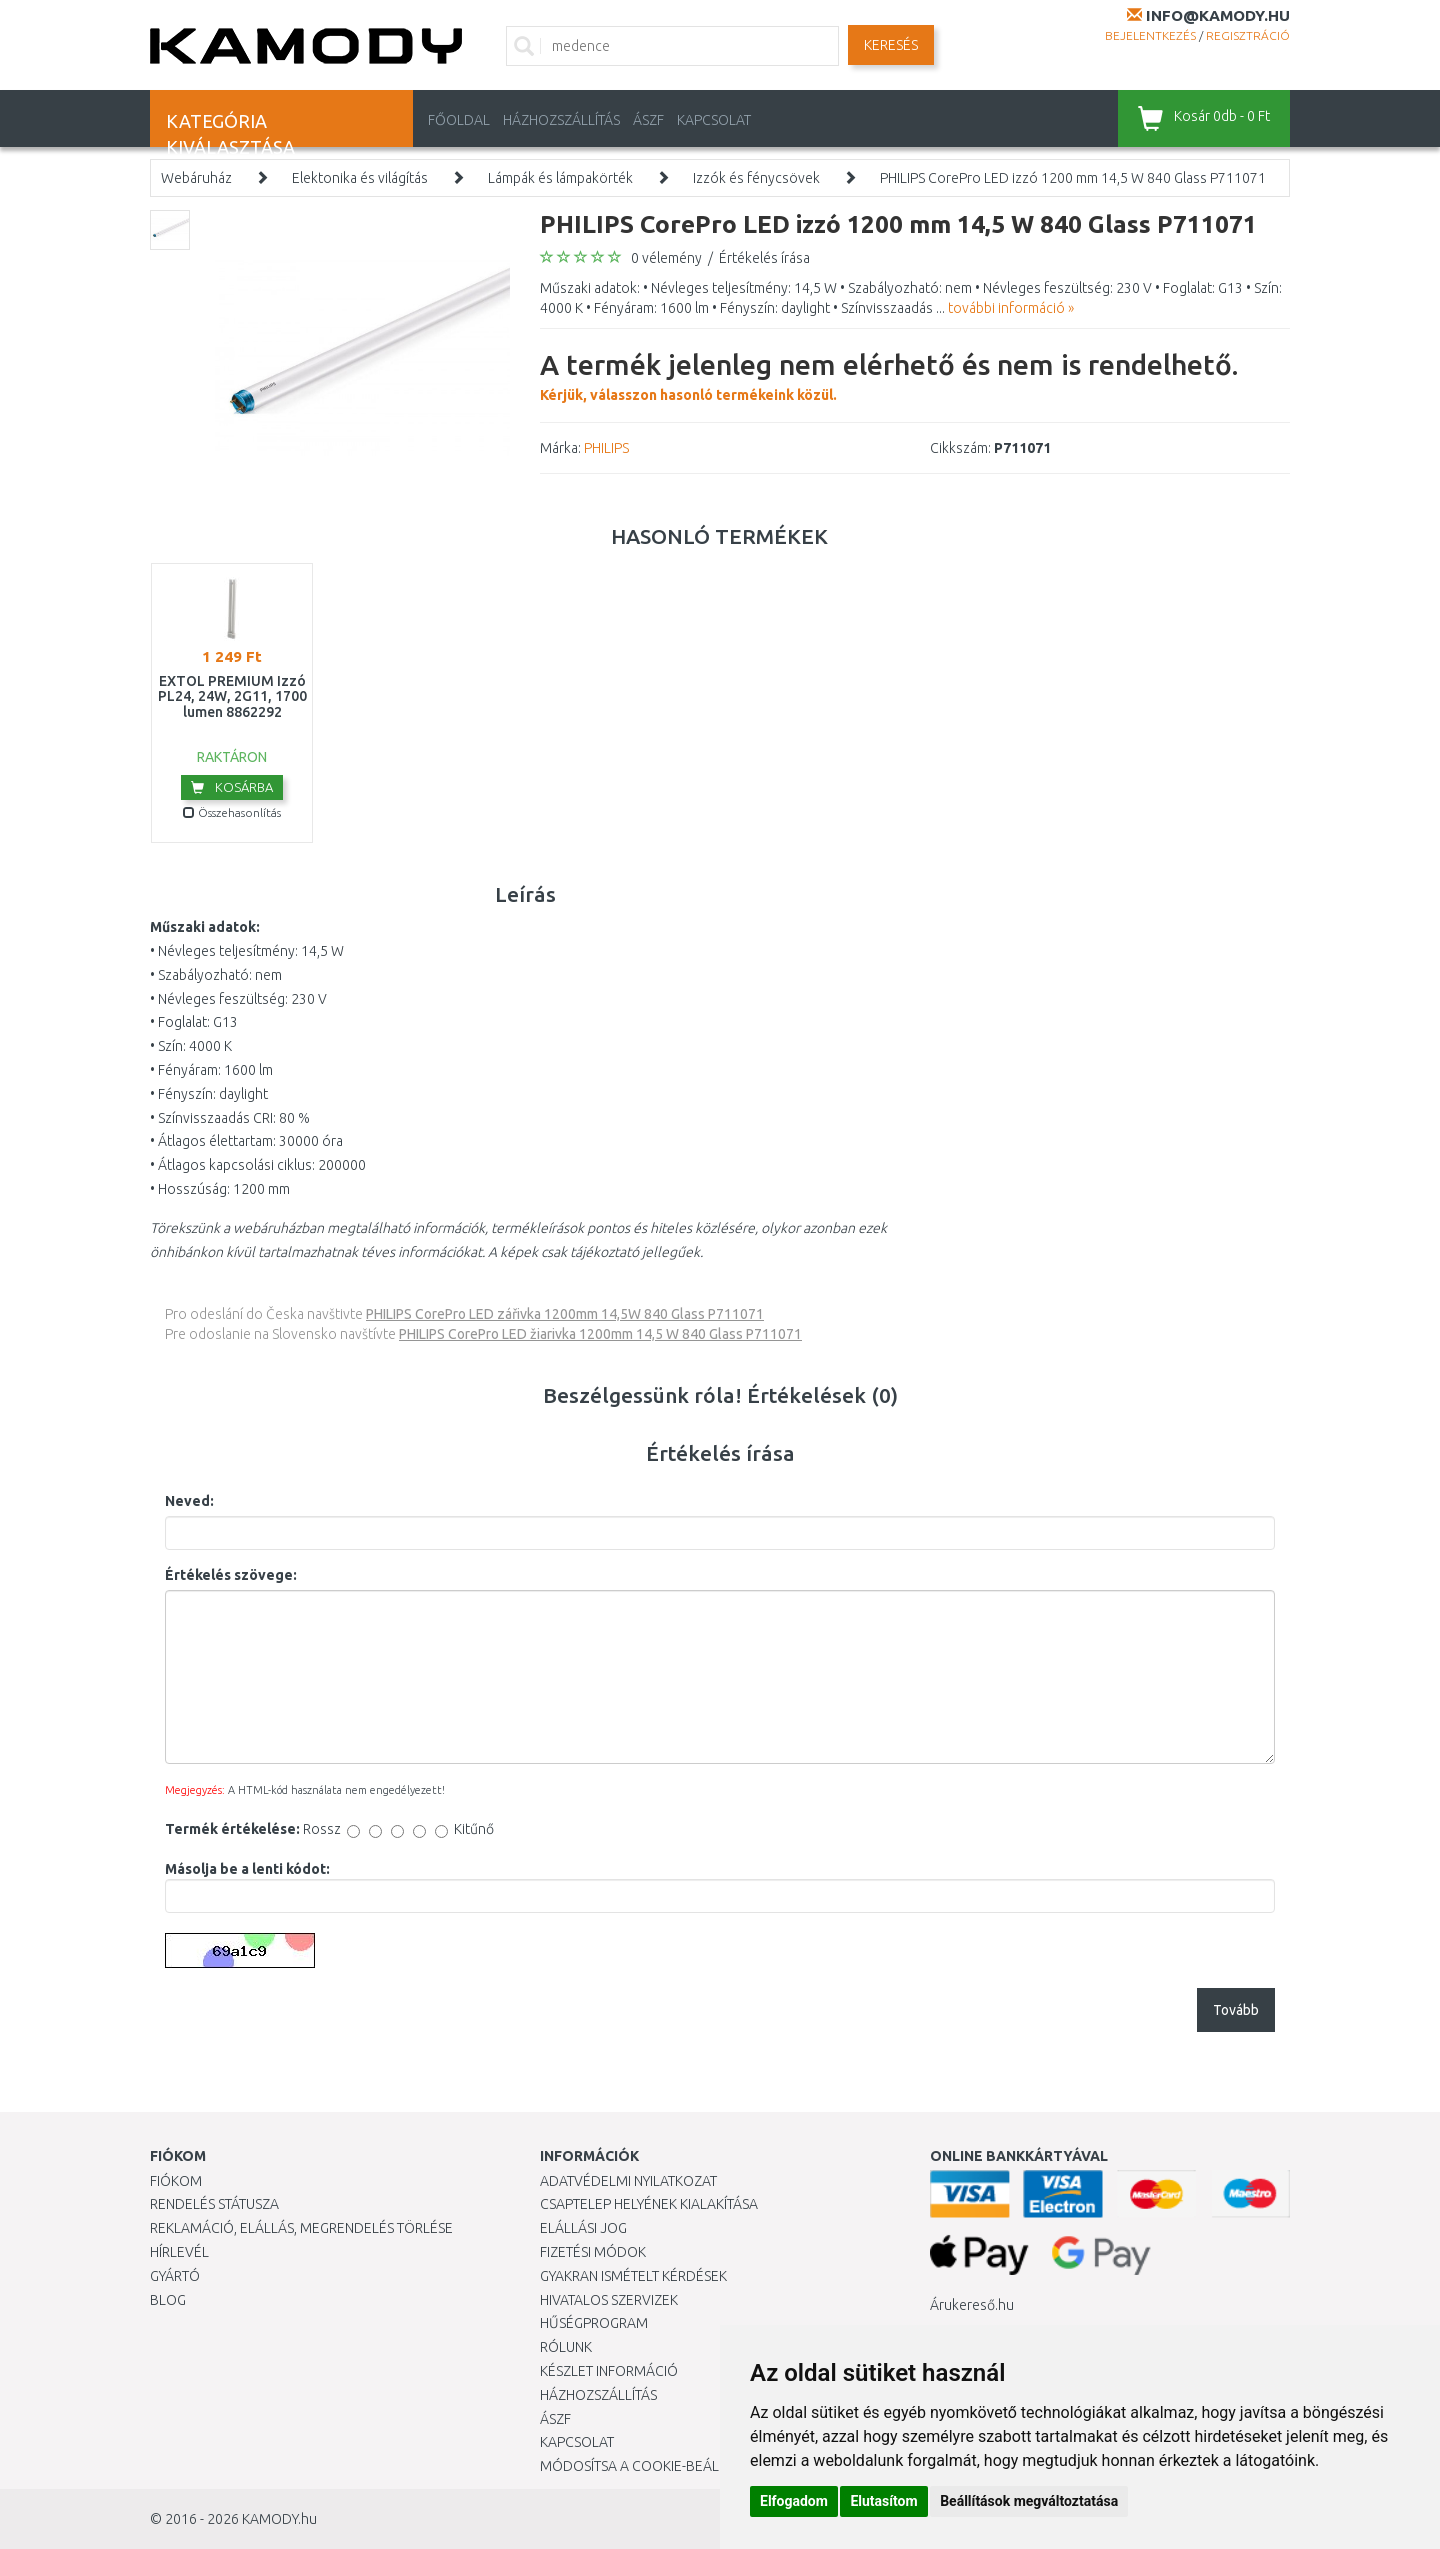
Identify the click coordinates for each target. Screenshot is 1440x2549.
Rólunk (566, 2347)
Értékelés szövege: (231, 1575)
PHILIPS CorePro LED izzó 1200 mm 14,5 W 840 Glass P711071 (1073, 178)
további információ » (1011, 308)
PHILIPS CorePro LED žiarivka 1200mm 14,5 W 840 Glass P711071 (600, 1334)
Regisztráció (1248, 35)
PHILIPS (606, 448)
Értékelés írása (764, 258)
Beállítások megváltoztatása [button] (1029, 2501)
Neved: (189, 1501)
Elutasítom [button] (883, 2501)
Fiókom (176, 2181)
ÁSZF (648, 120)
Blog (168, 2300)
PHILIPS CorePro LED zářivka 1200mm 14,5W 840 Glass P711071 (565, 1314)
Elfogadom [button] (794, 2501)
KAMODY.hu (279, 2519)
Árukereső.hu (972, 2305)
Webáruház (196, 178)
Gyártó (175, 2276)
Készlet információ (609, 2371)
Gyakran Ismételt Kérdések (633, 2276)
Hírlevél (179, 2252)
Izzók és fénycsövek (756, 178)
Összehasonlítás (232, 812)
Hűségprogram (594, 2323)
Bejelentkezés (1150, 35)
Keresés (891, 45)
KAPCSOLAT (714, 120)
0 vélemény (666, 258)
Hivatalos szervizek (609, 2300)
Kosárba (232, 787)
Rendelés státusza (214, 2204)
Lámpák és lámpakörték (560, 178)
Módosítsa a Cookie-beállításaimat (665, 2466)
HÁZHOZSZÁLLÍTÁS (561, 120)
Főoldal (459, 120)
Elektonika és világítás (360, 178)
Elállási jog (583, 2228)
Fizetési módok (593, 2252)
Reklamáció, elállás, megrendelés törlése (301, 2228)
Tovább (1236, 2010)
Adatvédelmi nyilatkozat (628, 2181)
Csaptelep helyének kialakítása (649, 2204)
